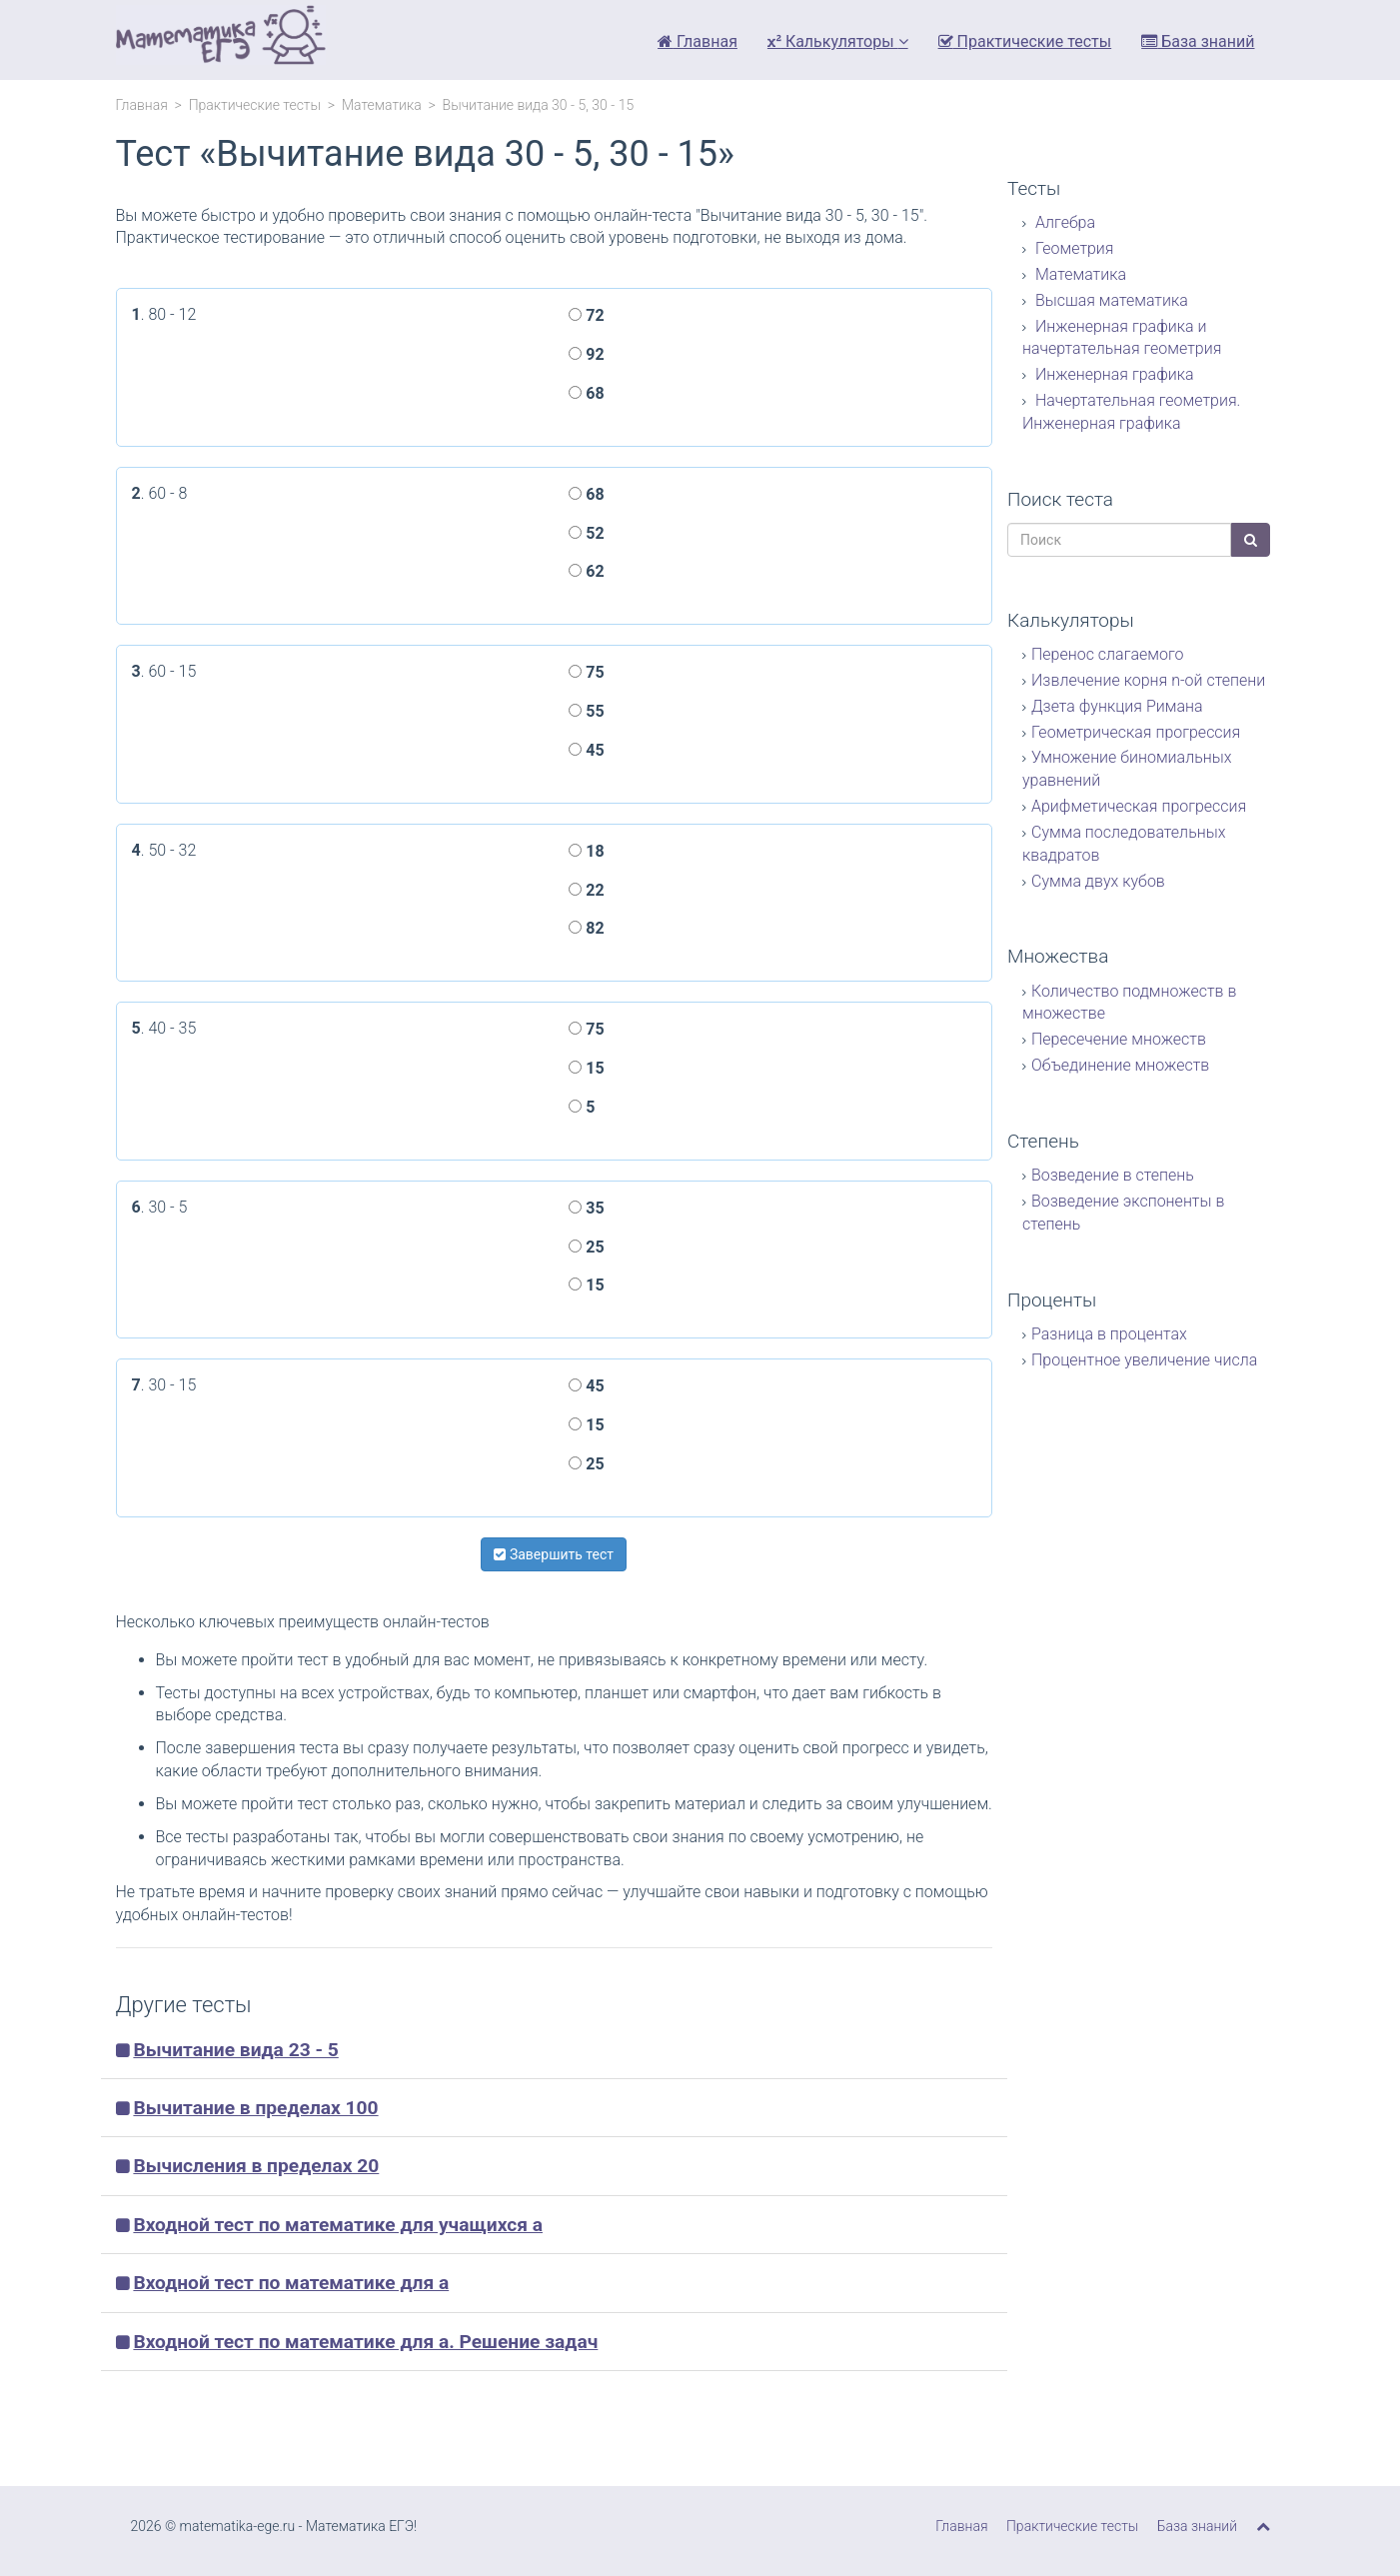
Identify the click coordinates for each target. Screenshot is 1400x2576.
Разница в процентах (1109, 1333)
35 (586, 1208)
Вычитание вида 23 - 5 (235, 2049)
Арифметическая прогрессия (1138, 806)
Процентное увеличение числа (1144, 1359)
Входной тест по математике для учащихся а (338, 2224)
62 (586, 571)
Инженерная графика (1112, 374)
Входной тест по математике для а (291, 2282)
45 (586, 750)
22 (586, 890)
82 (586, 928)
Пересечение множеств (1118, 1039)
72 (586, 315)
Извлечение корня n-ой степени (1148, 680)
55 (586, 711)
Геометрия (1072, 248)
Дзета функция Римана (1117, 706)
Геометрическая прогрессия (1135, 732)
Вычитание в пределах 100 (255, 2107)
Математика (382, 105)
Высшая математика (1109, 300)
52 (586, 533)
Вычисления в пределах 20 (256, 2165)
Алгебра (1063, 222)
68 (586, 393)
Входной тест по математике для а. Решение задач (365, 2341)
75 (586, 672)
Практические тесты (1025, 41)
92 (586, 354)
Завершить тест (554, 1554)
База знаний (1197, 41)
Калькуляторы (837, 41)
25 (586, 1247)
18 (586, 851)
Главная (697, 41)
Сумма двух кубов (1098, 881)
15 (586, 1068)
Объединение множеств (1120, 1065)
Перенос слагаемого (1107, 654)
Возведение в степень (1112, 1175)
